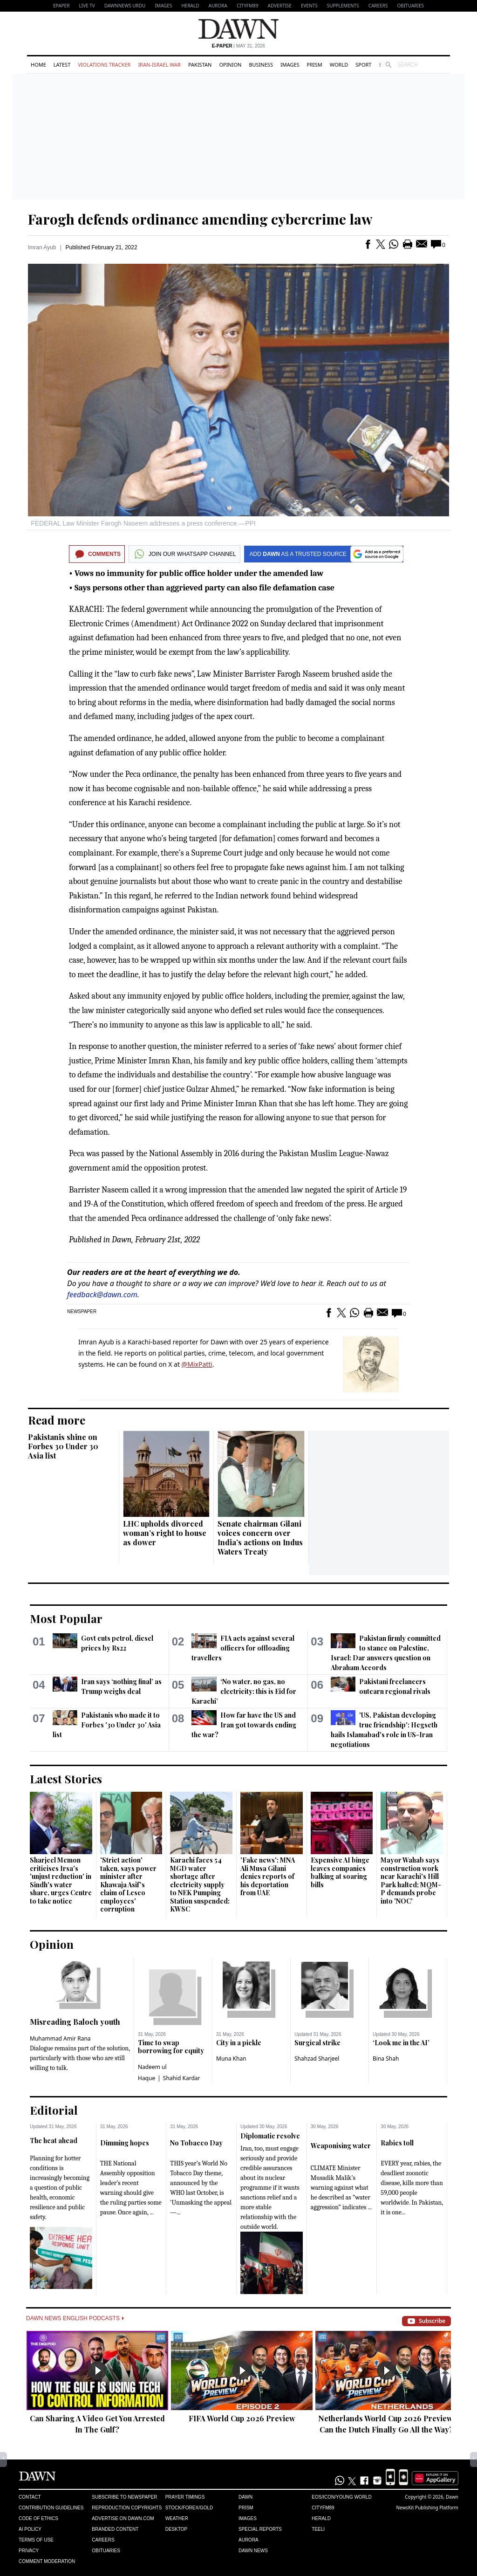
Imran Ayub (42, 247)
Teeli (318, 2529)
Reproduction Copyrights (127, 2507)
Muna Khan (231, 2058)
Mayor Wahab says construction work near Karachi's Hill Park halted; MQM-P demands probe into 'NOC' (411, 1880)
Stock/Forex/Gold (189, 2507)
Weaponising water (341, 2145)
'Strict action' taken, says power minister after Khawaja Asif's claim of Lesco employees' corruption (128, 1884)
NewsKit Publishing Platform (427, 2507)
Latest (62, 64)
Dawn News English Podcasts (75, 2318)
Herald (190, 5)
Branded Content (115, 2529)
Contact (30, 2497)
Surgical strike (317, 2042)
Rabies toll (397, 2142)
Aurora (218, 5)
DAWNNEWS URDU (125, 5)
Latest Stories (66, 1778)
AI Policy (30, 2529)
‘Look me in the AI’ (401, 2042)
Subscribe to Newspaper (124, 2497)
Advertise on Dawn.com (123, 2518)
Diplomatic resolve (270, 2135)
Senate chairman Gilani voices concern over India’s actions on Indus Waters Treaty (260, 1537)
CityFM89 (248, 5)
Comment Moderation (47, 2561)
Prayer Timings (185, 2497)
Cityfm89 (323, 2507)
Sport (363, 64)
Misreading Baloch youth (75, 2022)
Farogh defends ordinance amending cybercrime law (200, 219)
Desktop (176, 2529)
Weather (176, 2518)
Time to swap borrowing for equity (171, 2046)
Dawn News (253, 2550)
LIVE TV (87, 5)
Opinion (230, 64)
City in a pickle (238, 2042)
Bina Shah (386, 2058)
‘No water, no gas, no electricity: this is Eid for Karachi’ (243, 1691)
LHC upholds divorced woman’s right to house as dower (164, 1533)
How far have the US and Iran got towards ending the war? (243, 1725)
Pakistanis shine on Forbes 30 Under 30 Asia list (63, 1446)
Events (309, 5)
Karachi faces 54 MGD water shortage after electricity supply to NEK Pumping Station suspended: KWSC (200, 1884)
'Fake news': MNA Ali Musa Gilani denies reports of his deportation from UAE (267, 1876)
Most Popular (66, 1618)
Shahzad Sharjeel (316, 2058)
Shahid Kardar (181, 2078)
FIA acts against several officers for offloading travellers (242, 1648)
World (339, 64)
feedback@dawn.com (102, 1294)
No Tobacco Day (196, 2142)
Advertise (280, 5)
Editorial (54, 2110)
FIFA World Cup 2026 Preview (242, 2418)
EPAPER (61, 5)
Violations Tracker (104, 64)
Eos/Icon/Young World (341, 2497)
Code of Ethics (38, 2518)
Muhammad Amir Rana (60, 2038)
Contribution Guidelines (51, 2507)
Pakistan (199, 64)
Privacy (29, 2550)
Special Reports (260, 2529)
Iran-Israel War (159, 64)
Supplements (343, 5)
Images (163, 5)
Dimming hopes (124, 2142)
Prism (314, 64)
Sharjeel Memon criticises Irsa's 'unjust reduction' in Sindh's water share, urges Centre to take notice (61, 1880)
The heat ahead (53, 2140)
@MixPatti (197, 1364)
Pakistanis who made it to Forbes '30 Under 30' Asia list (107, 1725)
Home (38, 64)
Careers (378, 5)
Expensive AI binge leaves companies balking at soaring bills (340, 1872)
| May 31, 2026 (238, 45)
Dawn (245, 2497)
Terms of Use (36, 2539)
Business (261, 64)
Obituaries (410, 5)
